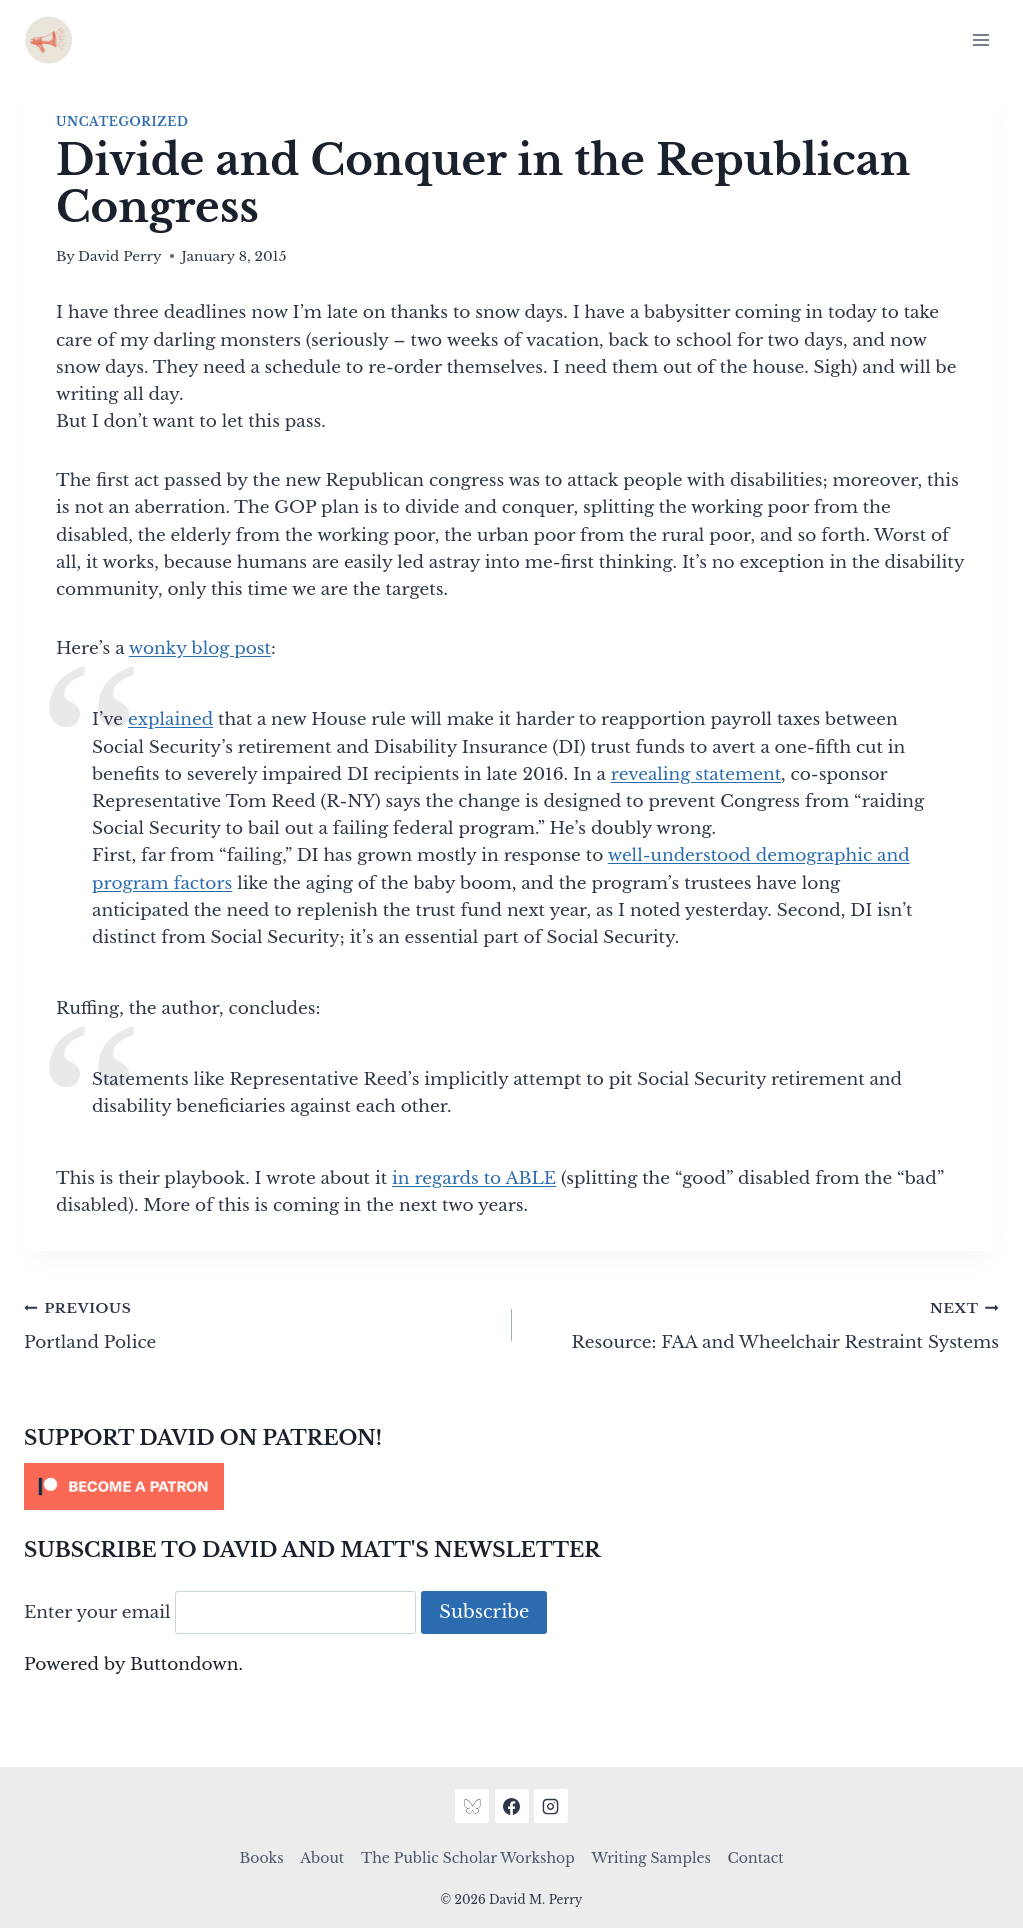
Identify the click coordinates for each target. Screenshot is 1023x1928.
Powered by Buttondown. (133, 1664)
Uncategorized (122, 121)
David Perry (120, 256)
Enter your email (97, 1612)
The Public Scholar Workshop (468, 1858)
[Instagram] (551, 1806)
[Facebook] (512, 1806)
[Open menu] (980, 39)
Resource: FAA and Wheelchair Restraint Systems (764, 1324)
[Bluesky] (472, 1806)
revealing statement (696, 774)
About (322, 1858)
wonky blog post (200, 648)
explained (170, 719)
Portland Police (259, 1324)
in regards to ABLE (474, 1178)
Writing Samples (650, 1858)
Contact (756, 1858)
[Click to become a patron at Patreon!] (511, 1486)
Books (262, 1858)
